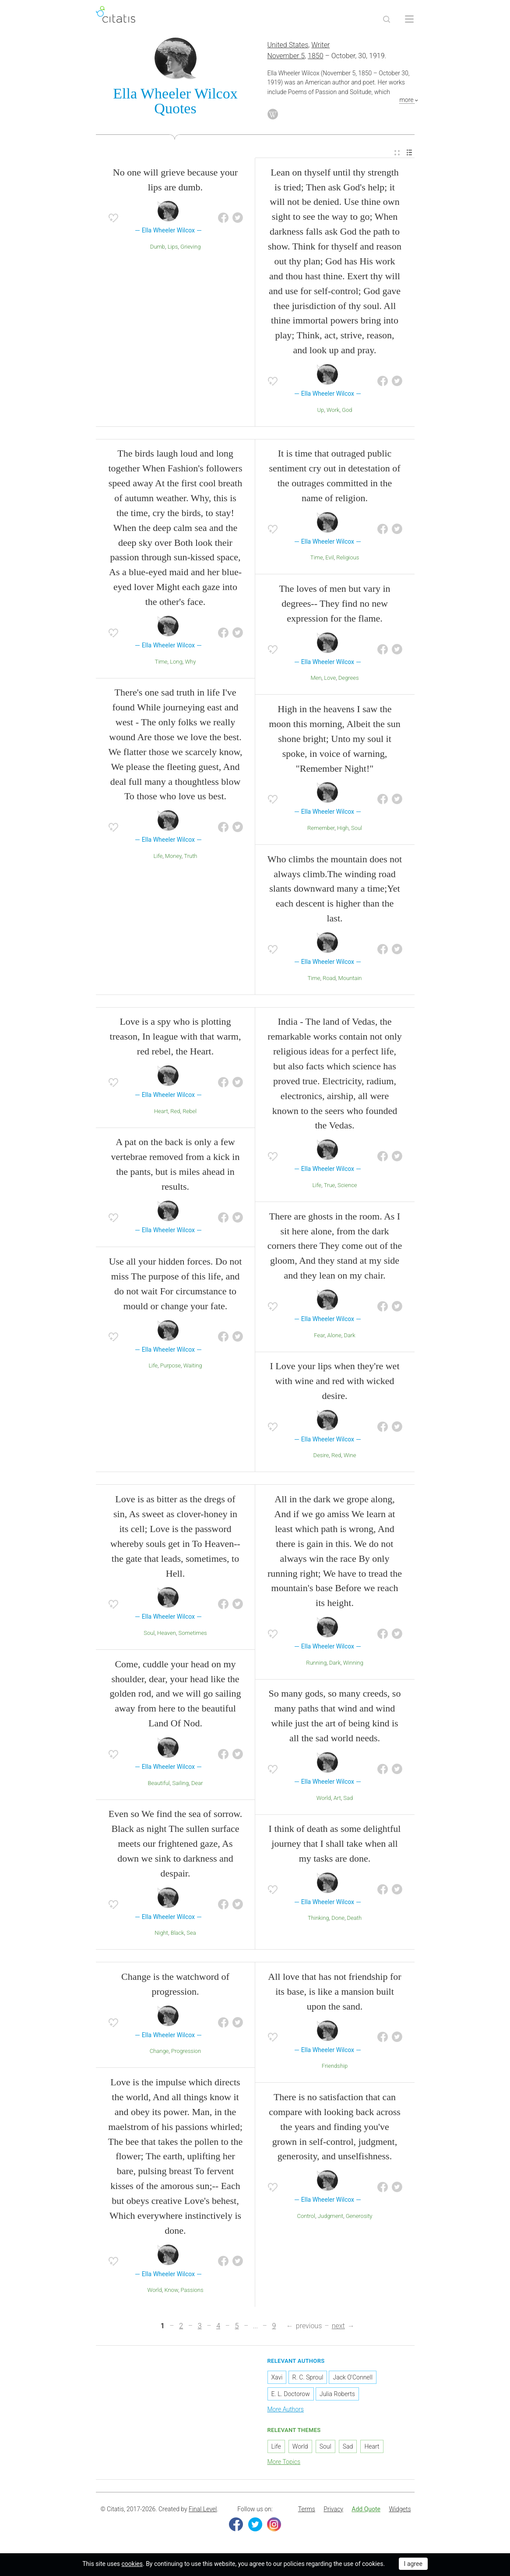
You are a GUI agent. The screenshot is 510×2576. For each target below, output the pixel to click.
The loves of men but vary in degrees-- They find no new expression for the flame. (334, 604)
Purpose (170, 1366)
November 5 (286, 57)
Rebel (190, 1112)
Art (337, 1799)
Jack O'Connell (352, 2378)
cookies (132, 2563)
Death (354, 1919)
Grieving (190, 247)
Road (329, 979)
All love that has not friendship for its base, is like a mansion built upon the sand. (334, 1992)
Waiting (192, 1366)
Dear (197, 1784)
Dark (349, 1336)
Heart (161, 1112)
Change (159, 2052)
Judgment (330, 2217)
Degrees (348, 679)
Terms (306, 2509)
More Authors (285, 2410)
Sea (191, 1934)
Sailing (180, 1784)
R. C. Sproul (308, 2378)
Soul (356, 829)
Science (347, 1186)
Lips (173, 247)
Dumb (157, 247)
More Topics (284, 2462)
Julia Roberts (337, 2395)
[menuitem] (397, 153)
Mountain (350, 979)
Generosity (359, 2217)
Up (320, 411)
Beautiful (159, 1784)
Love (330, 679)
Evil (329, 558)
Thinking (318, 1919)
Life (158, 857)
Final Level (203, 2509)
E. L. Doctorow (290, 2395)
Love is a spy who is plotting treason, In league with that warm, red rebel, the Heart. (175, 1037)
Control (306, 2217)
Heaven (166, 1634)
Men (315, 679)
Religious (347, 558)
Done (338, 1919)
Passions (192, 2291)
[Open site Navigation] (409, 19)
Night (161, 1934)
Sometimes (193, 1634)
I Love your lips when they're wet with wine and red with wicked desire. (335, 1382)
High (342, 829)
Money (173, 857)
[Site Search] (386, 19)
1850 (316, 57)
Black (177, 1934)
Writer (320, 46)
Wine (350, 1456)
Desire (321, 1456)
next (338, 2327)
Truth (190, 857)
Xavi (277, 2378)
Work (333, 411)
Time (161, 662)
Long (176, 662)
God (347, 411)
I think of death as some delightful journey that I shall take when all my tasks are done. (335, 1844)
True (329, 1186)
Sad (348, 1799)
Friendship (335, 2067)
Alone (334, 1336)
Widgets (400, 2509)
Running (316, 1663)
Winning (353, 1663)
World (324, 1799)
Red (175, 1112)
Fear (319, 1336)
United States (288, 46)
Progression (186, 2052)
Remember (320, 829)
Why (190, 662)
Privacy (333, 2509)
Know (171, 2291)
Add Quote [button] (366, 2509)
